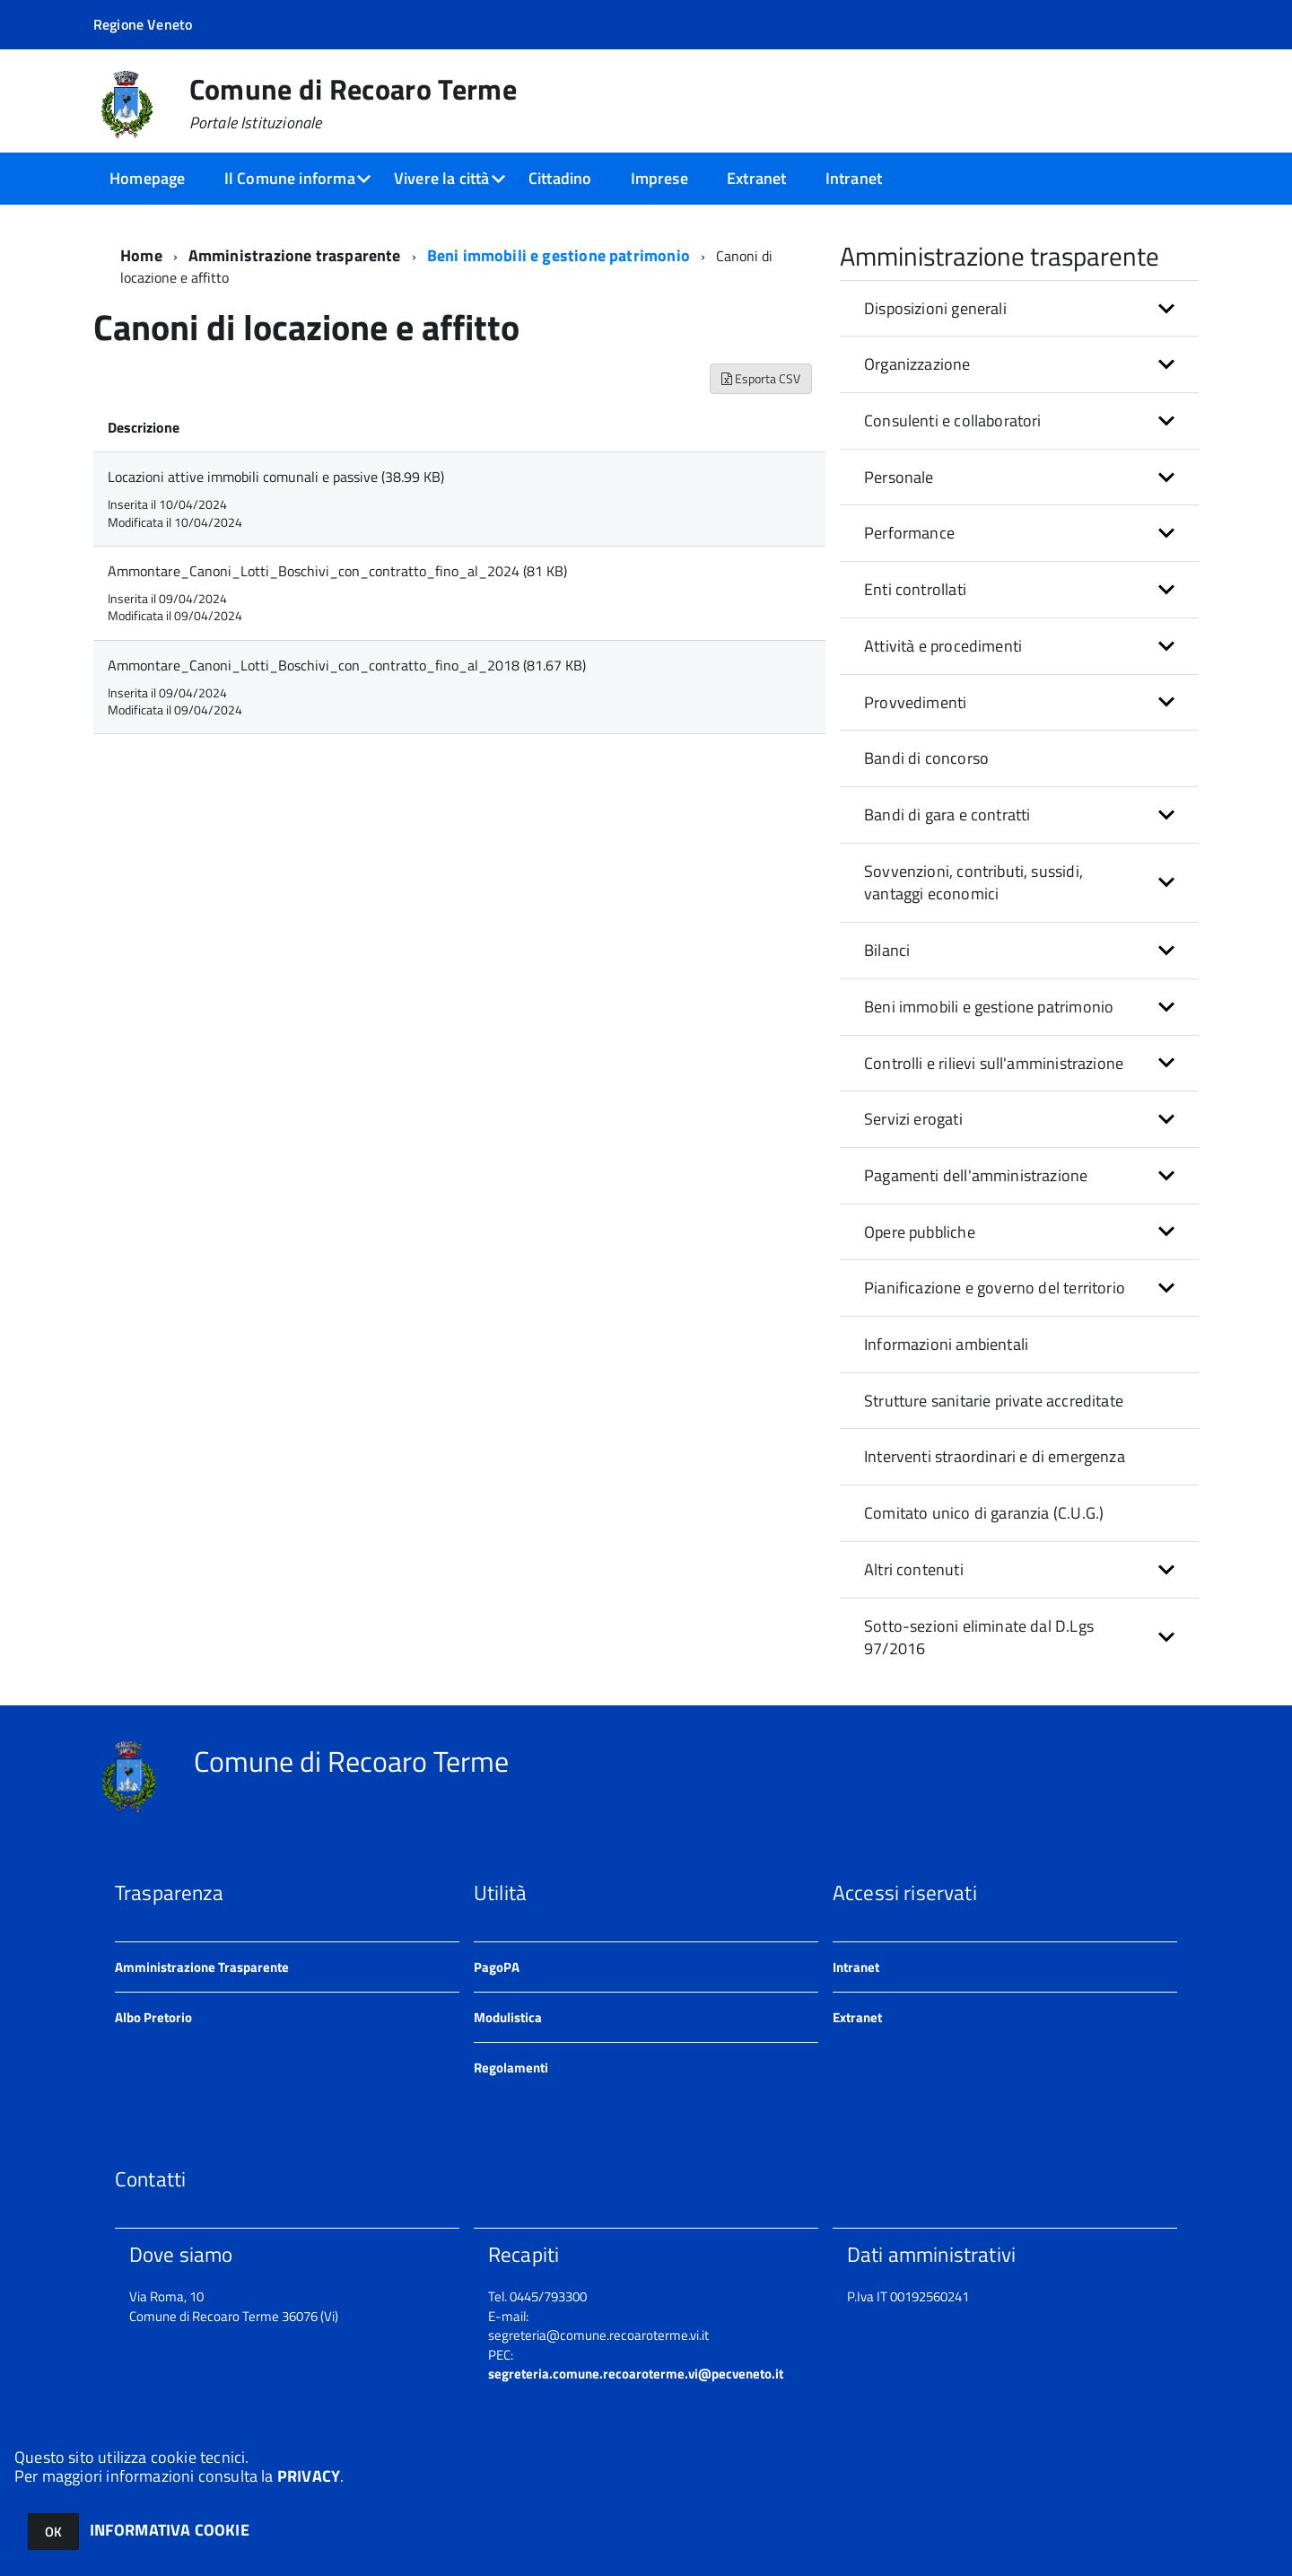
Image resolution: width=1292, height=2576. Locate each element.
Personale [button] (899, 477)
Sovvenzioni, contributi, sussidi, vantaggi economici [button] (973, 883)
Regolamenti (511, 2067)
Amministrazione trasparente (294, 255)
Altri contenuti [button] (914, 1569)
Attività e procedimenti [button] (943, 646)
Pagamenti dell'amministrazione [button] (975, 1175)
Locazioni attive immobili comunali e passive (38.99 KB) (276, 476)
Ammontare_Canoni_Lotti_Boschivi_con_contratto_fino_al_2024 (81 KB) (337, 571)
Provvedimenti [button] (915, 702)
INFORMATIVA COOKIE (169, 2530)
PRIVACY (308, 2476)
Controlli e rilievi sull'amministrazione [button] (993, 1063)
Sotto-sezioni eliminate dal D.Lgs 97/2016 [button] (979, 1637)
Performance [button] (909, 533)
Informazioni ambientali (946, 1344)
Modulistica (508, 2017)
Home (141, 255)
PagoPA (496, 1967)
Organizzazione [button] (917, 364)
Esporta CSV (760, 378)
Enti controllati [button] (915, 589)
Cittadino (560, 178)
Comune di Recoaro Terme (353, 103)
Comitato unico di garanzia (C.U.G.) (984, 1513)
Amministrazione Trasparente (202, 1967)
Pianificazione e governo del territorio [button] (994, 1287)
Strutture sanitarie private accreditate (993, 1401)
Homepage (147, 178)
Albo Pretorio (153, 2017)
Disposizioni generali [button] (935, 308)
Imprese (659, 178)
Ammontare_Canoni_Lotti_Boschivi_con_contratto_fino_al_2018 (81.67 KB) (347, 665)
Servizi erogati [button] (913, 1119)
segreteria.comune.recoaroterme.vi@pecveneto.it (635, 2373)
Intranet (853, 178)
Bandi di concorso (926, 758)
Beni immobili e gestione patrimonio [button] (988, 1006)
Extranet (756, 178)
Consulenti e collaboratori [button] (953, 420)
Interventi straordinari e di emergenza (994, 1456)
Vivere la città (442, 178)
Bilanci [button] (887, 950)
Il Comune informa (289, 178)
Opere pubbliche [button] (919, 1232)
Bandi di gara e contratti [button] (947, 814)
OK (53, 2531)
